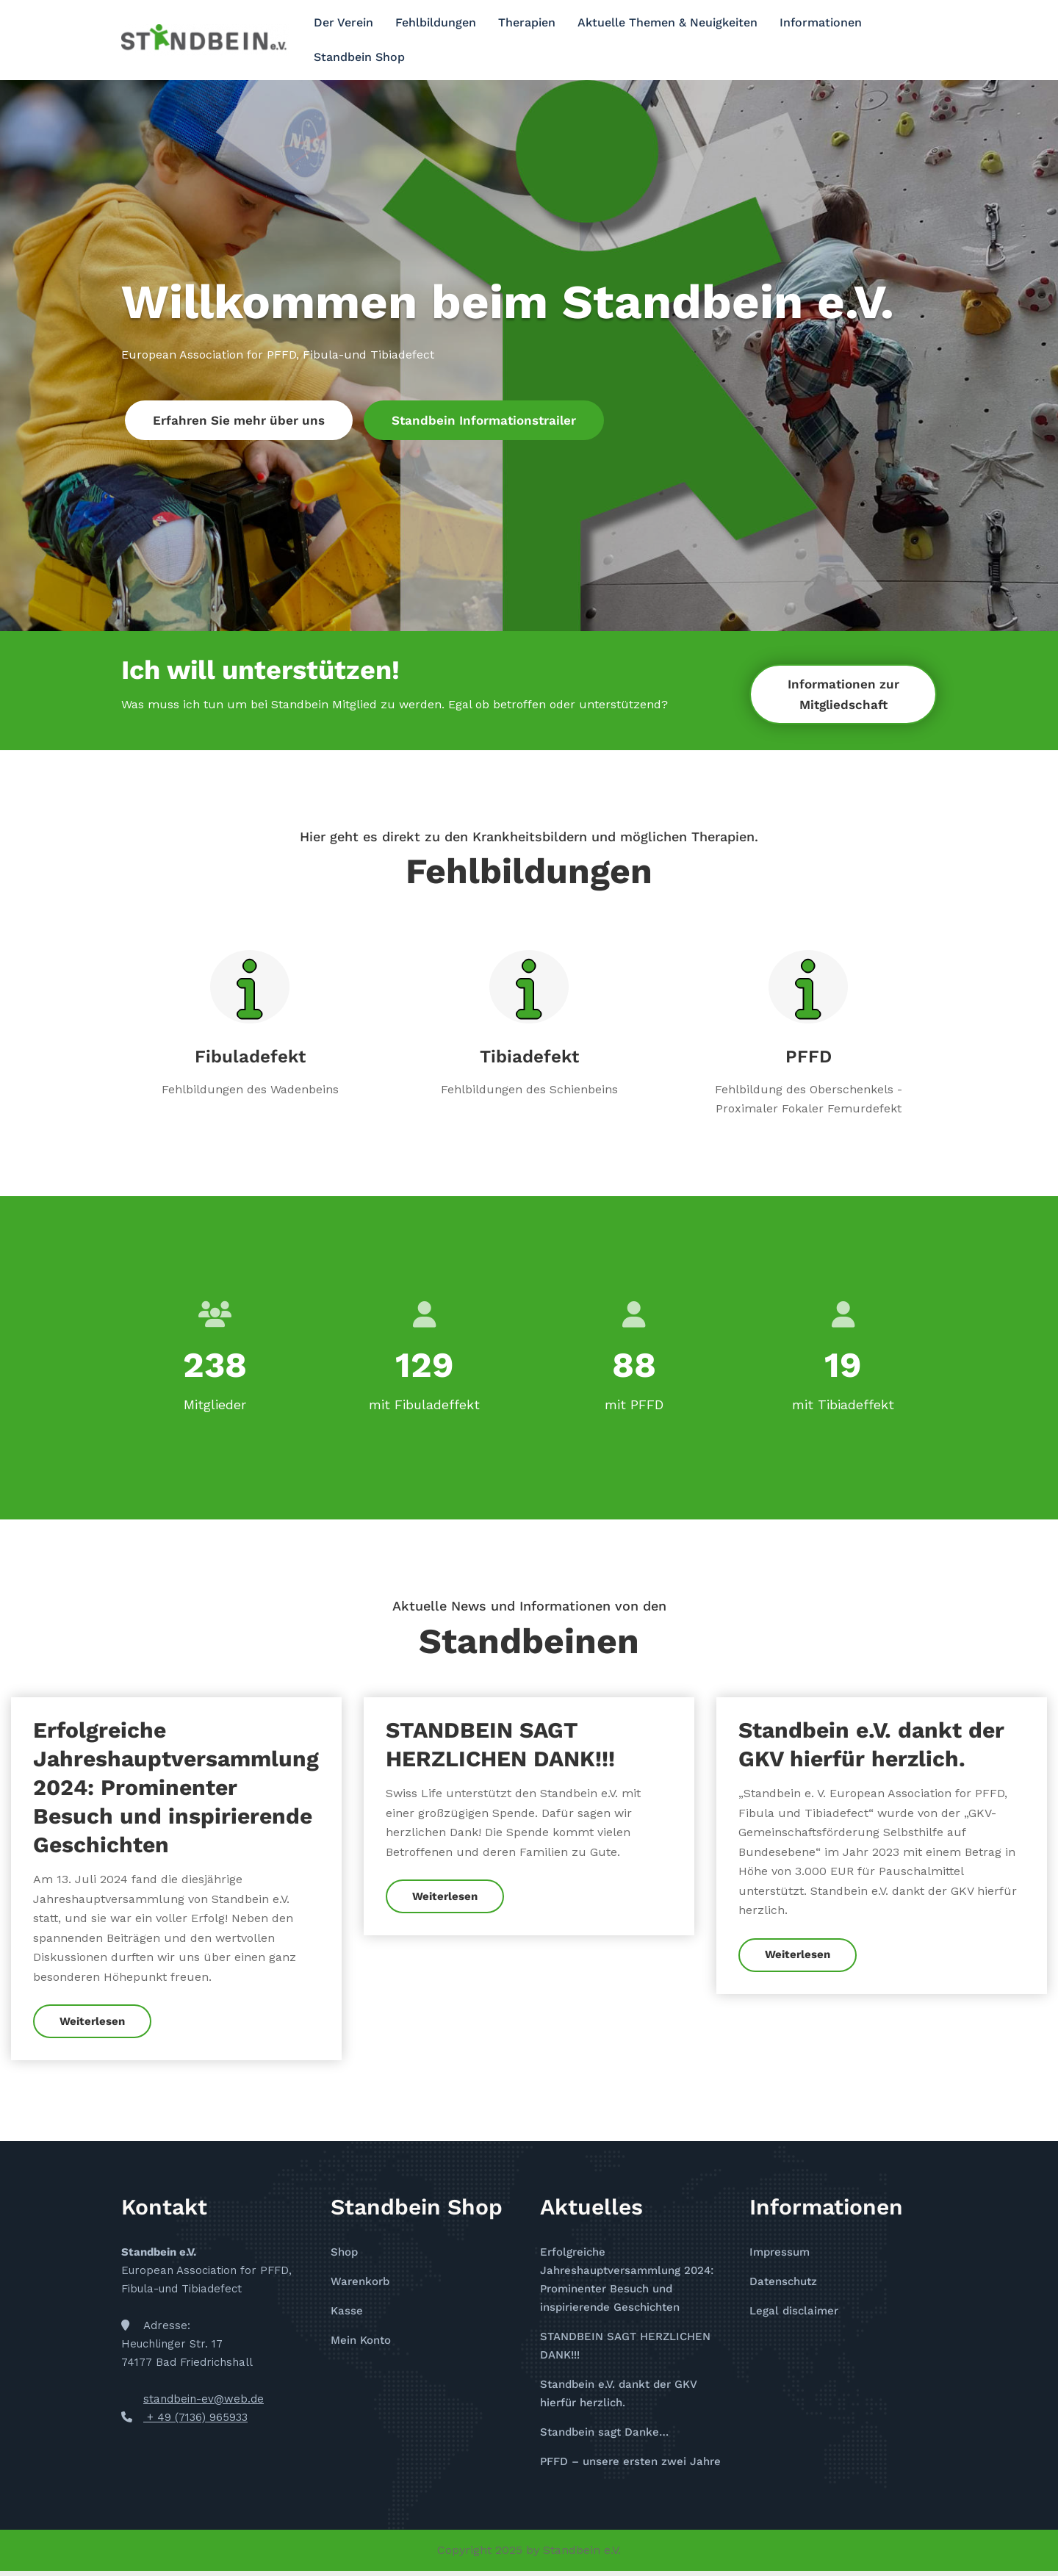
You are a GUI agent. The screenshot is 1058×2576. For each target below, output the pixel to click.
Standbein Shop (359, 57)
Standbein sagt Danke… (604, 2436)
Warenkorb (360, 2286)
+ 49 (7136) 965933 (195, 2421)
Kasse (347, 2316)
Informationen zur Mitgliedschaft (843, 694)
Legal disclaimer (793, 2316)
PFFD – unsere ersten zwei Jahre (630, 2465)
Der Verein (343, 22)
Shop (344, 2257)
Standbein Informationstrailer (484, 420)
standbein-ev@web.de (203, 2403)
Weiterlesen (93, 2025)
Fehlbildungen (435, 22)
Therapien (526, 22)
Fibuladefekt (250, 1057)
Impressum (779, 2257)
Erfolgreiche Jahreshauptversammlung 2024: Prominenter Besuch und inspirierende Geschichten (176, 1791)
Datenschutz (783, 2286)
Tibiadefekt (529, 1057)
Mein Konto (361, 2345)
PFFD (808, 1057)
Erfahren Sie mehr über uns (239, 420)
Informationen (821, 22)
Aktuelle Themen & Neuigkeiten (667, 22)
